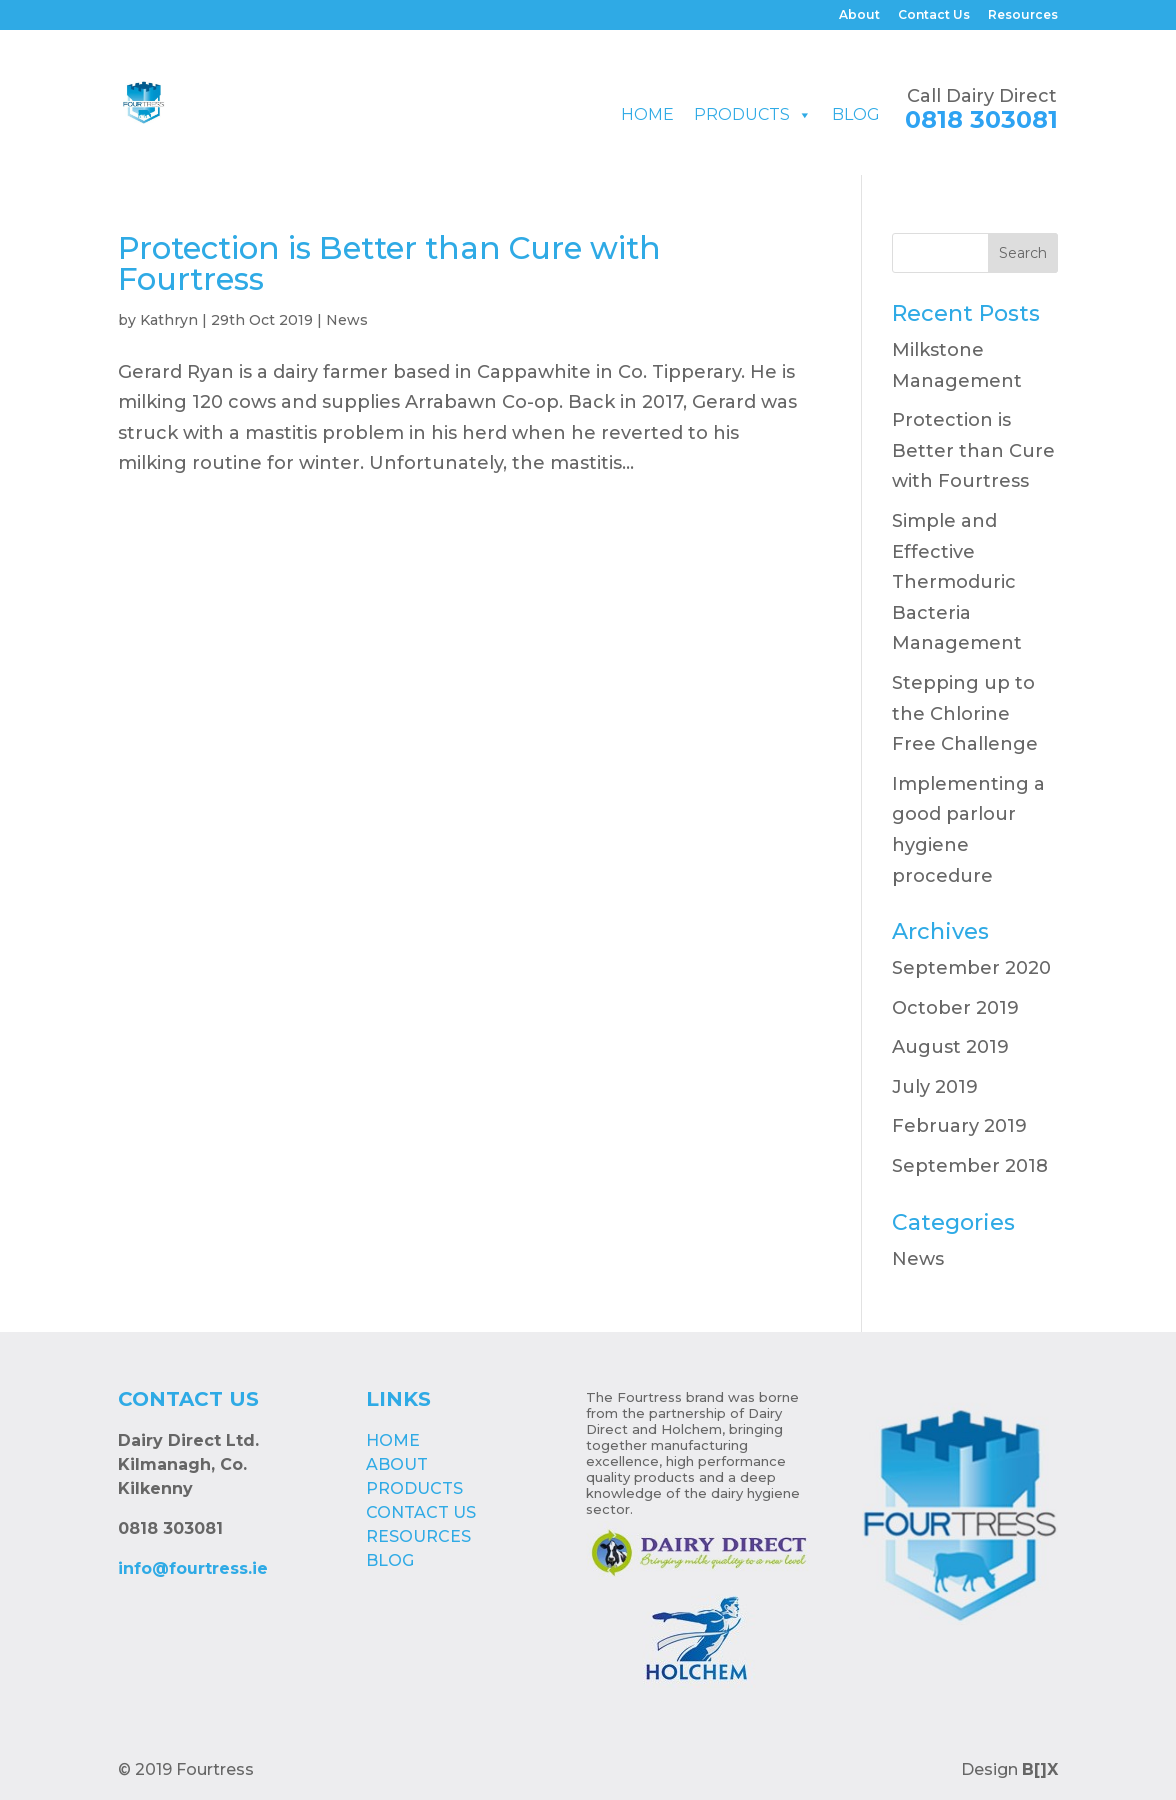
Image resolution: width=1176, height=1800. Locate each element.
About (859, 15)
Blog (856, 114)
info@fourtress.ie (193, 1568)
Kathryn (169, 320)
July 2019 (935, 1087)
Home (647, 114)
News (347, 320)
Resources (1023, 15)
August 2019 (950, 1047)
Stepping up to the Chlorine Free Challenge (965, 713)
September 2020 (971, 968)
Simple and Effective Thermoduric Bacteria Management (957, 582)
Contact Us (934, 15)
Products (742, 114)
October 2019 (955, 1008)
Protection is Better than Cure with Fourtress (389, 263)
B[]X (1040, 1769)
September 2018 (970, 1166)
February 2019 (959, 1126)
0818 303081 (981, 119)
